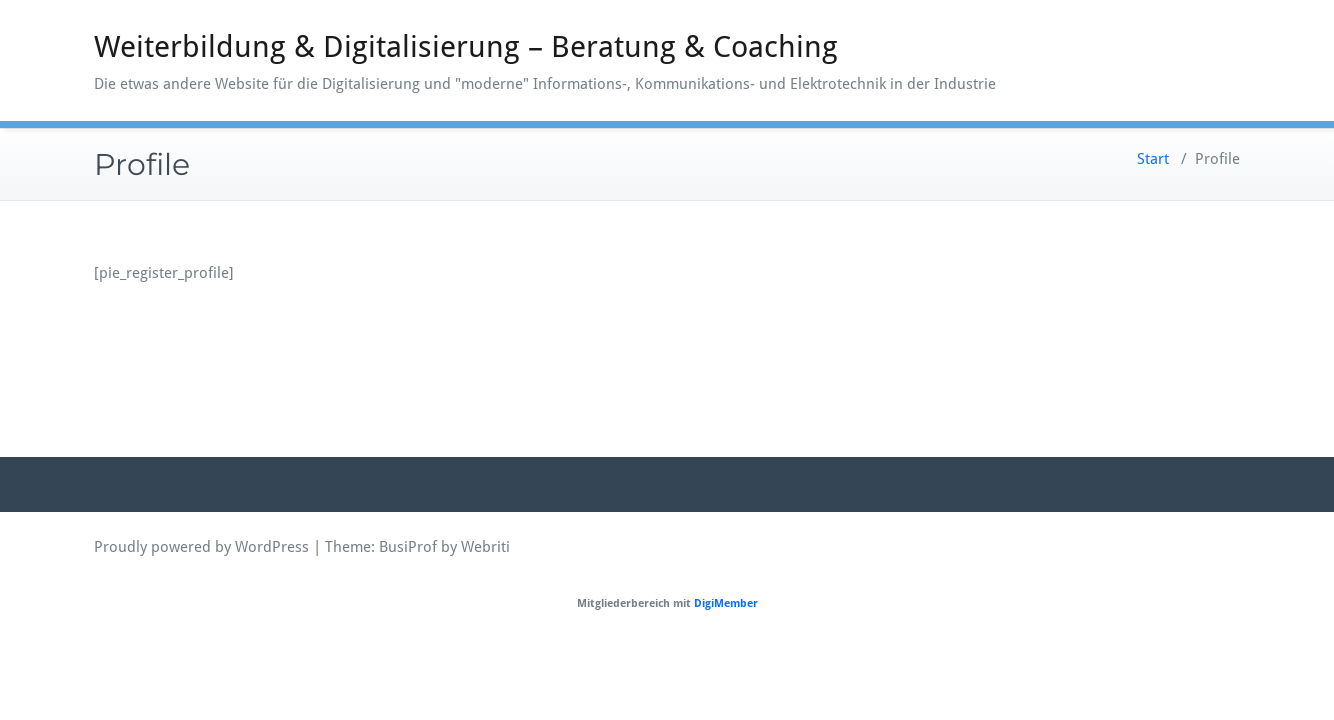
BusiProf (408, 547)
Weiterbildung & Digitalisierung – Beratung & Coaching (466, 46)
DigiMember (726, 603)
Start (1153, 159)
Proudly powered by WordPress (201, 547)
